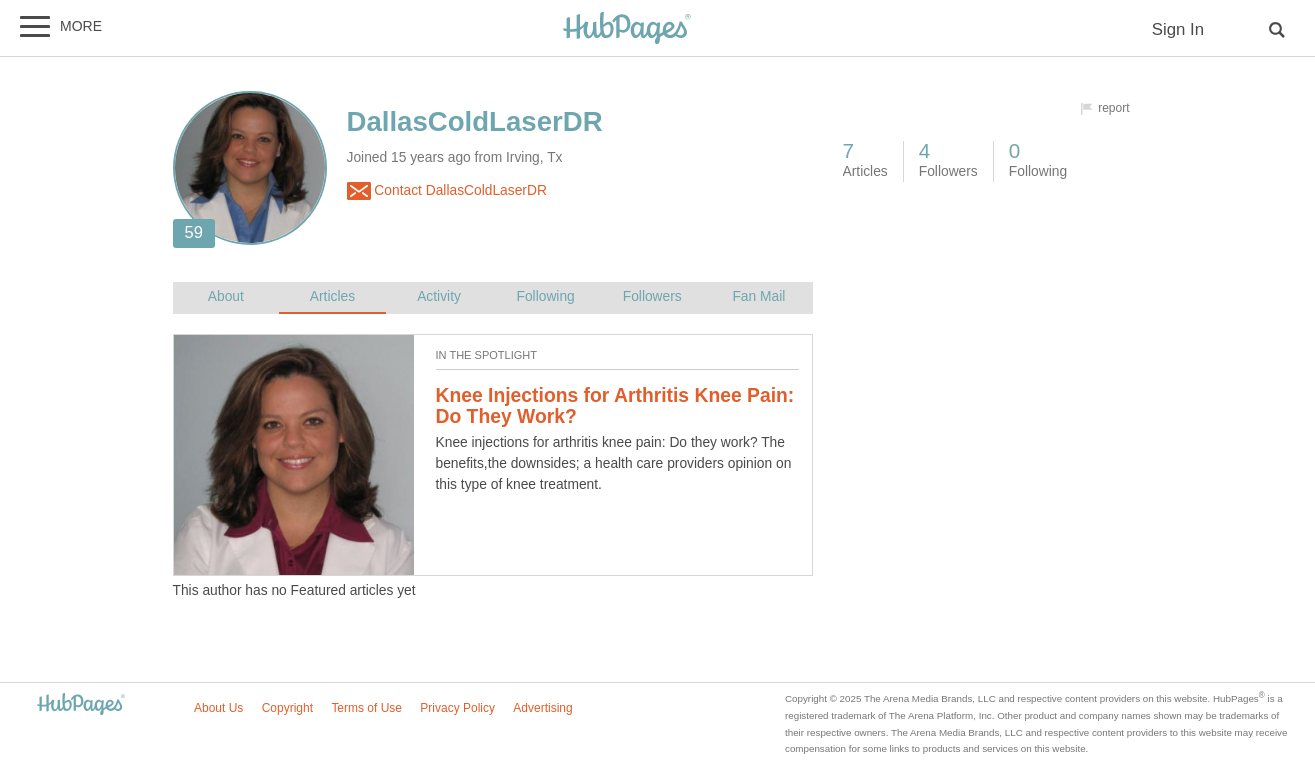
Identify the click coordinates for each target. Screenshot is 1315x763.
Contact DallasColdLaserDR (447, 191)
